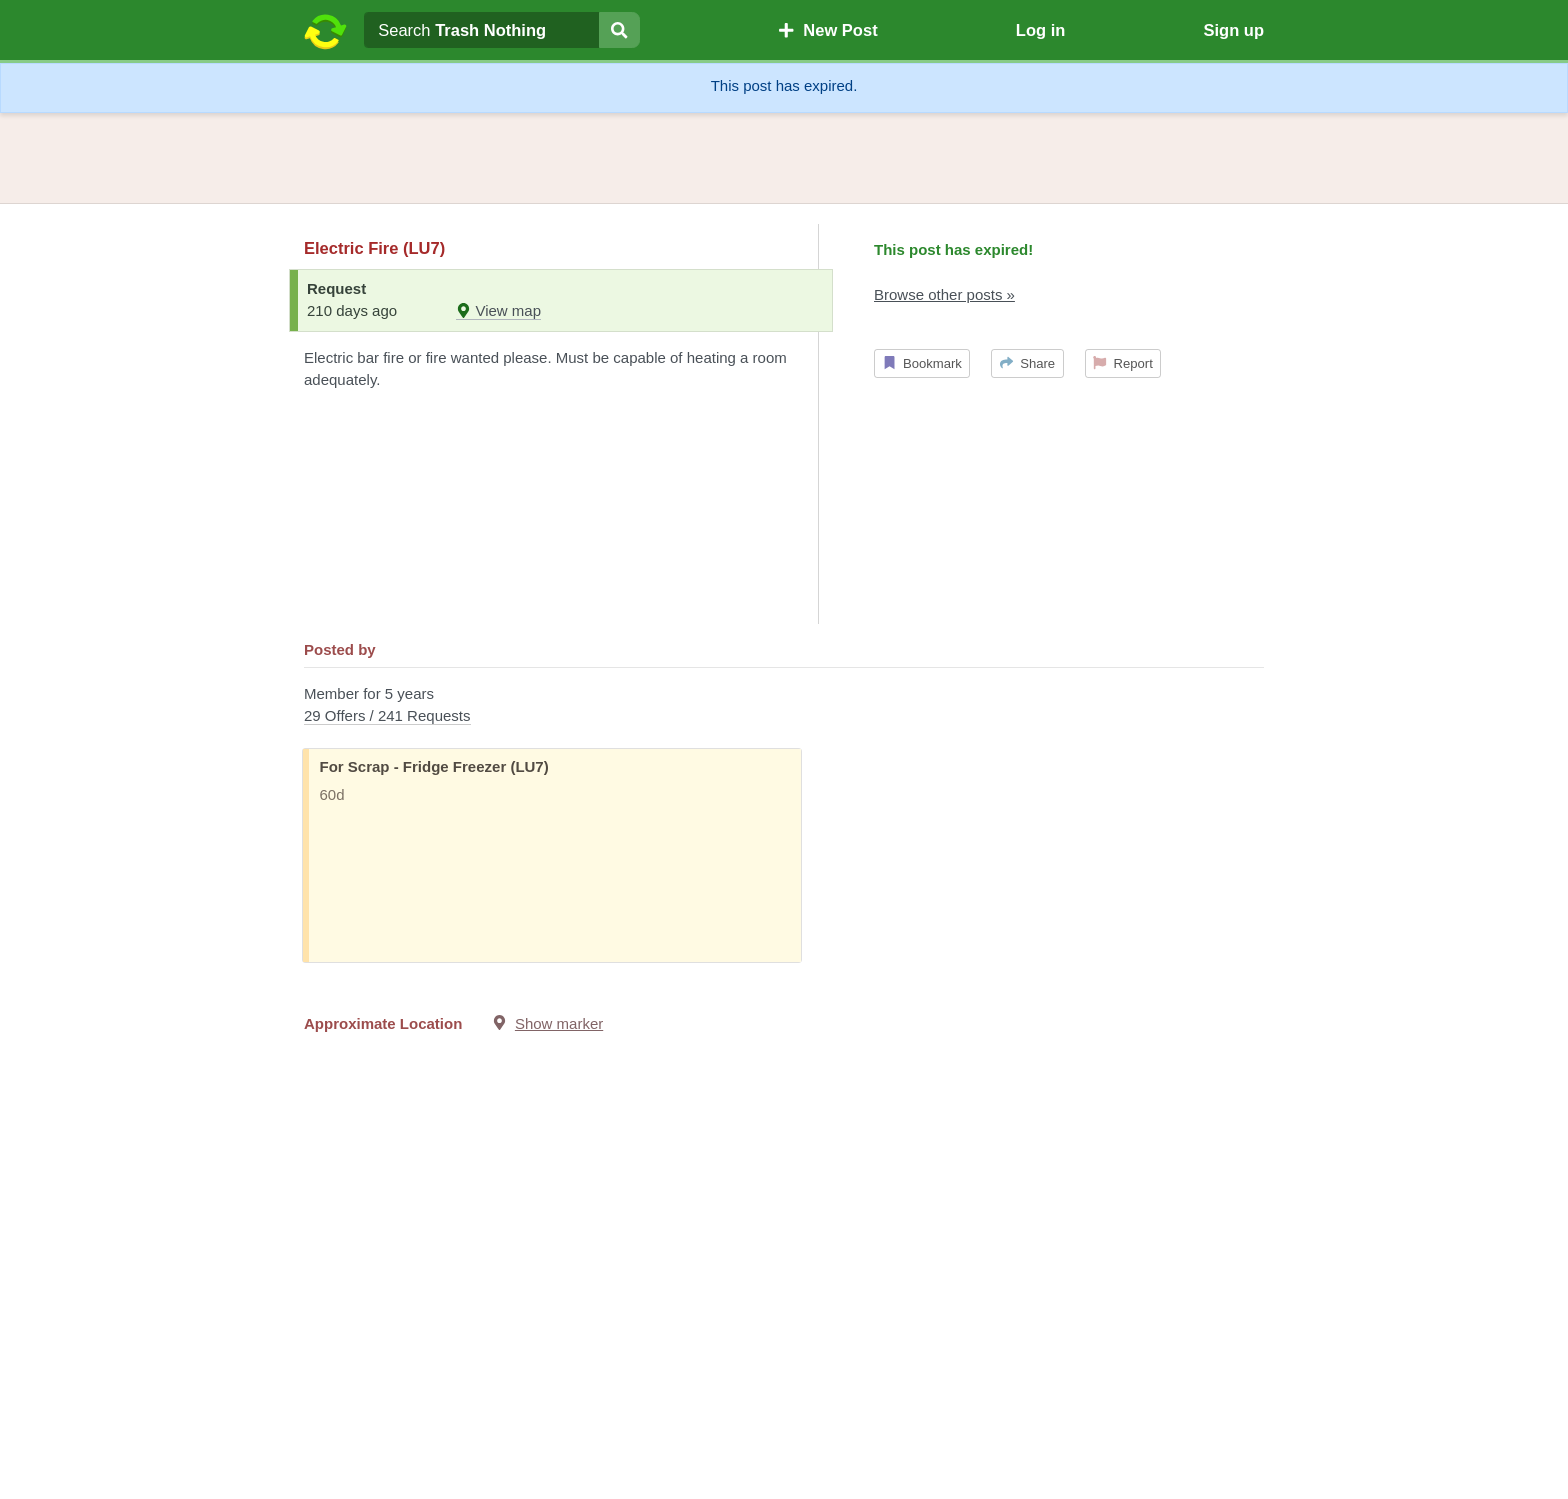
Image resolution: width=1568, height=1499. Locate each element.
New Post (828, 30)
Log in (1040, 30)
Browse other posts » (944, 294)
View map (498, 310)
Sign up (1233, 30)
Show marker (559, 1023)
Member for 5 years (784, 706)
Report (1123, 363)
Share (1027, 363)
